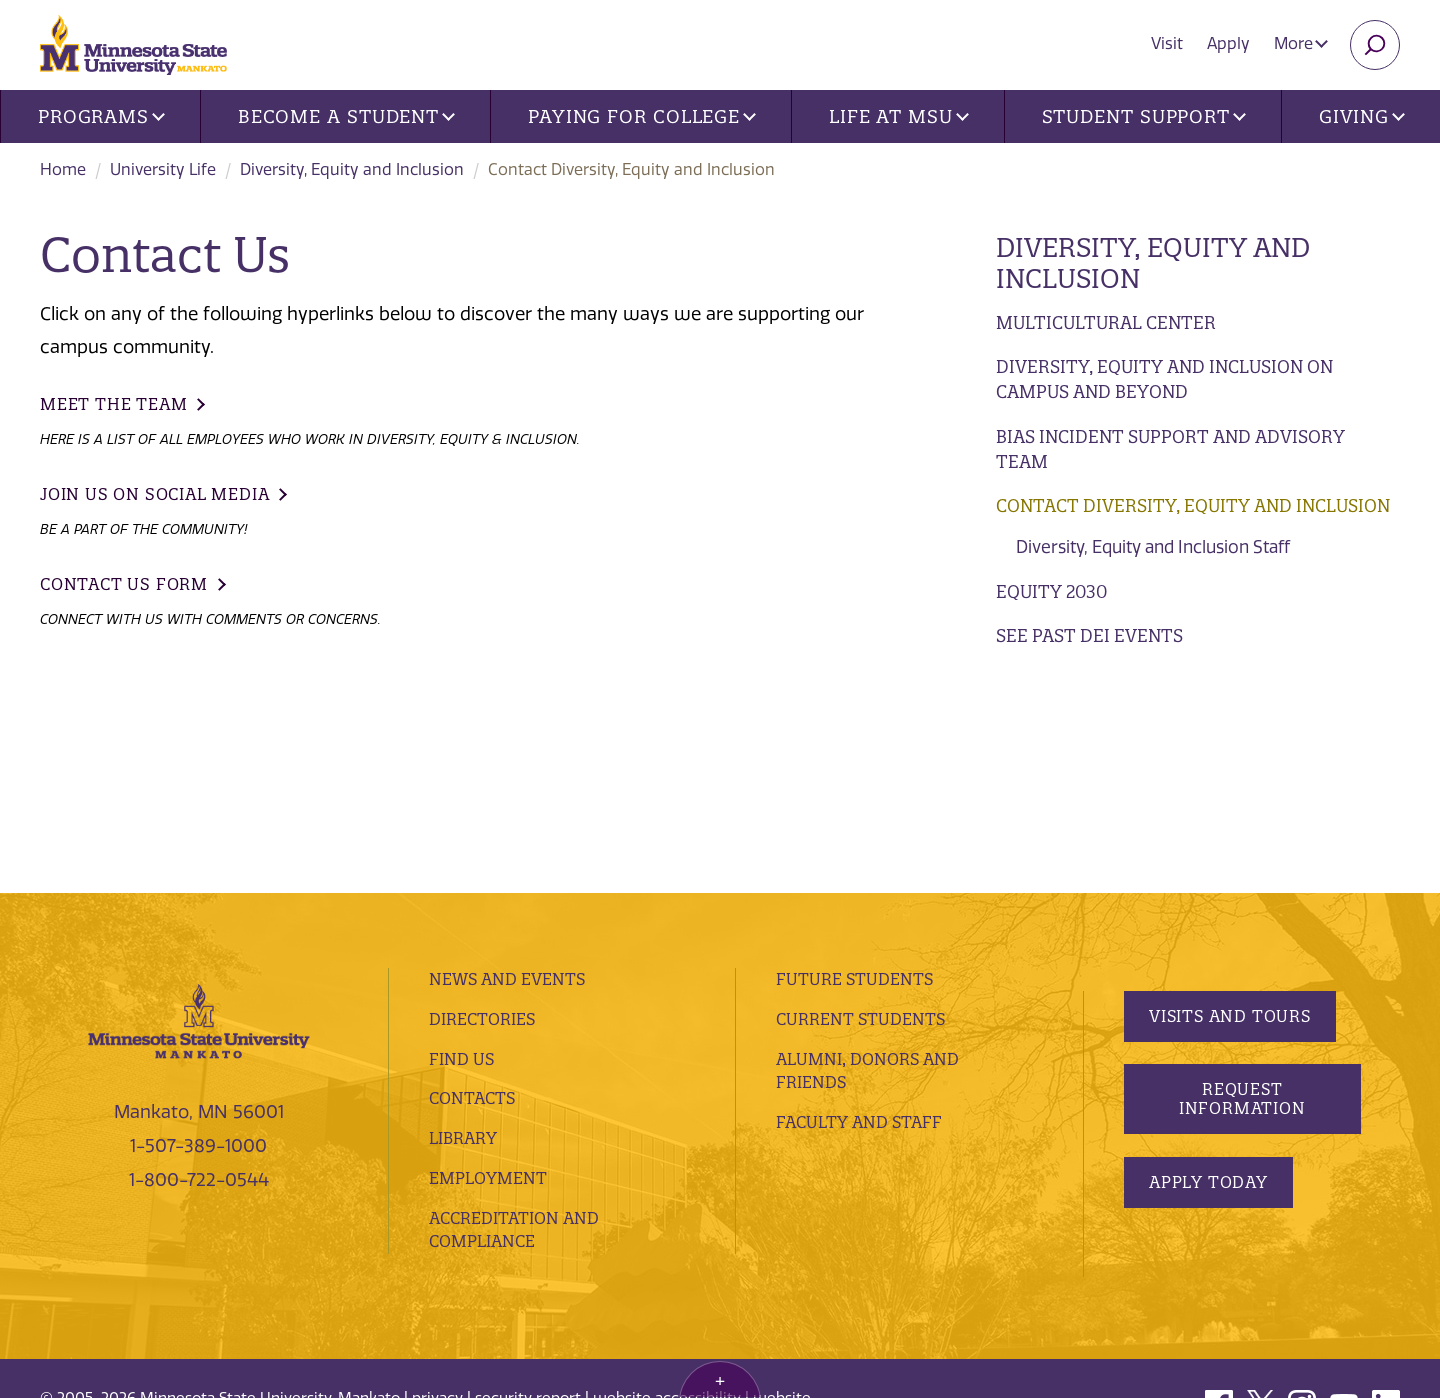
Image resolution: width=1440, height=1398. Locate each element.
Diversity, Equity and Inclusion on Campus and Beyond (1164, 379)
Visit (1167, 43)
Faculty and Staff (859, 935)
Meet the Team (113, 404)
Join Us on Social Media (154, 494)
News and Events (507, 792)
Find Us (461, 871)
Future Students (854, 792)
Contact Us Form (124, 584)
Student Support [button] (1144, 116)
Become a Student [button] (346, 116)
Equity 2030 (1051, 591)
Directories (482, 832)
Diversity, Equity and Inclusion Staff (1153, 547)
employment (488, 991)
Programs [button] (101, 116)
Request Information (1241, 911)
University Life (163, 169)
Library (463, 951)
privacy (437, 1211)
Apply (1228, 43)
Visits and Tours (1230, 828)
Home (63, 169)
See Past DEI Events (1089, 635)
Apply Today (1208, 994)
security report (528, 1211)
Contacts (472, 911)
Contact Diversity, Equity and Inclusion (1193, 505)
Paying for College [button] (642, 116)
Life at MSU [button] (899, 116)
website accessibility (667, 1211)
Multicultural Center (1106, 322)
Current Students (860, 832)
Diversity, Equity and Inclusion (352, 169)
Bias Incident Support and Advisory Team (1170, 449)
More (1301, 43)
